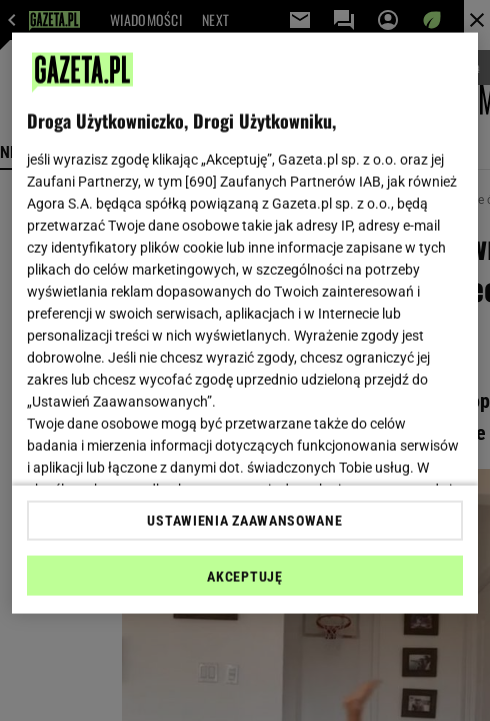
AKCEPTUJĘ (244, 576)
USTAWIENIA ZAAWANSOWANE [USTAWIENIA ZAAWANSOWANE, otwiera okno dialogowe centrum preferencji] (244, 520)
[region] (245, 323)
